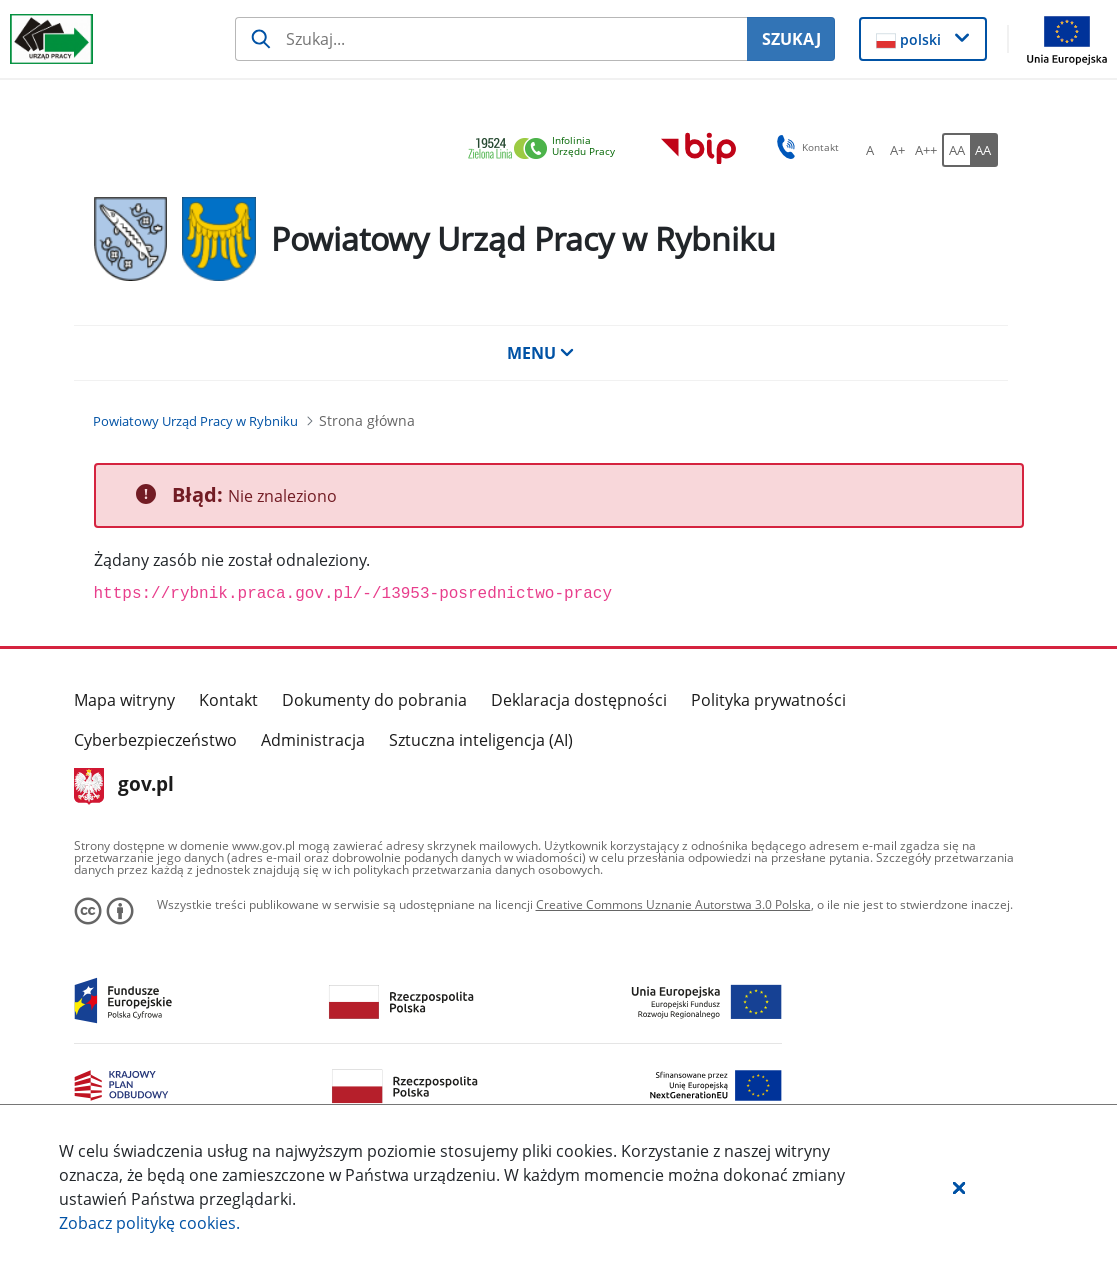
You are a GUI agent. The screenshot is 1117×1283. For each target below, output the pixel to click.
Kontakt (228, 700)
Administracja (313, 740)
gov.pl (124, 786)
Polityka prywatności (768, 700)
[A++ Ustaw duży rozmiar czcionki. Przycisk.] (926, 150)
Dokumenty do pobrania (374, 700)
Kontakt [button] (804, 147)
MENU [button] (541, 353)
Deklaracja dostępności (579, 700)
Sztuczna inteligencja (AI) (481, 740)
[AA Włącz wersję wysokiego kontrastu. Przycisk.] (984, 150)
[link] (547, 149)
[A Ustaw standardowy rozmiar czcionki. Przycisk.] (870, 150)
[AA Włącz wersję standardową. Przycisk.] (956, 150)
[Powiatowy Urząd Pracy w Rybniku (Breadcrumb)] (195, 421)
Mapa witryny (124, 700)
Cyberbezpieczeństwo (155, 740)
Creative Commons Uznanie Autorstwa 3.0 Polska (673, 904)
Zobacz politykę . (149, 1223)
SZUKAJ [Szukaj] (791, 39)
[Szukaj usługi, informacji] (491, 39)
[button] (959, 1187)
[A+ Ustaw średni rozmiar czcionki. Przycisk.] (898, 150)
